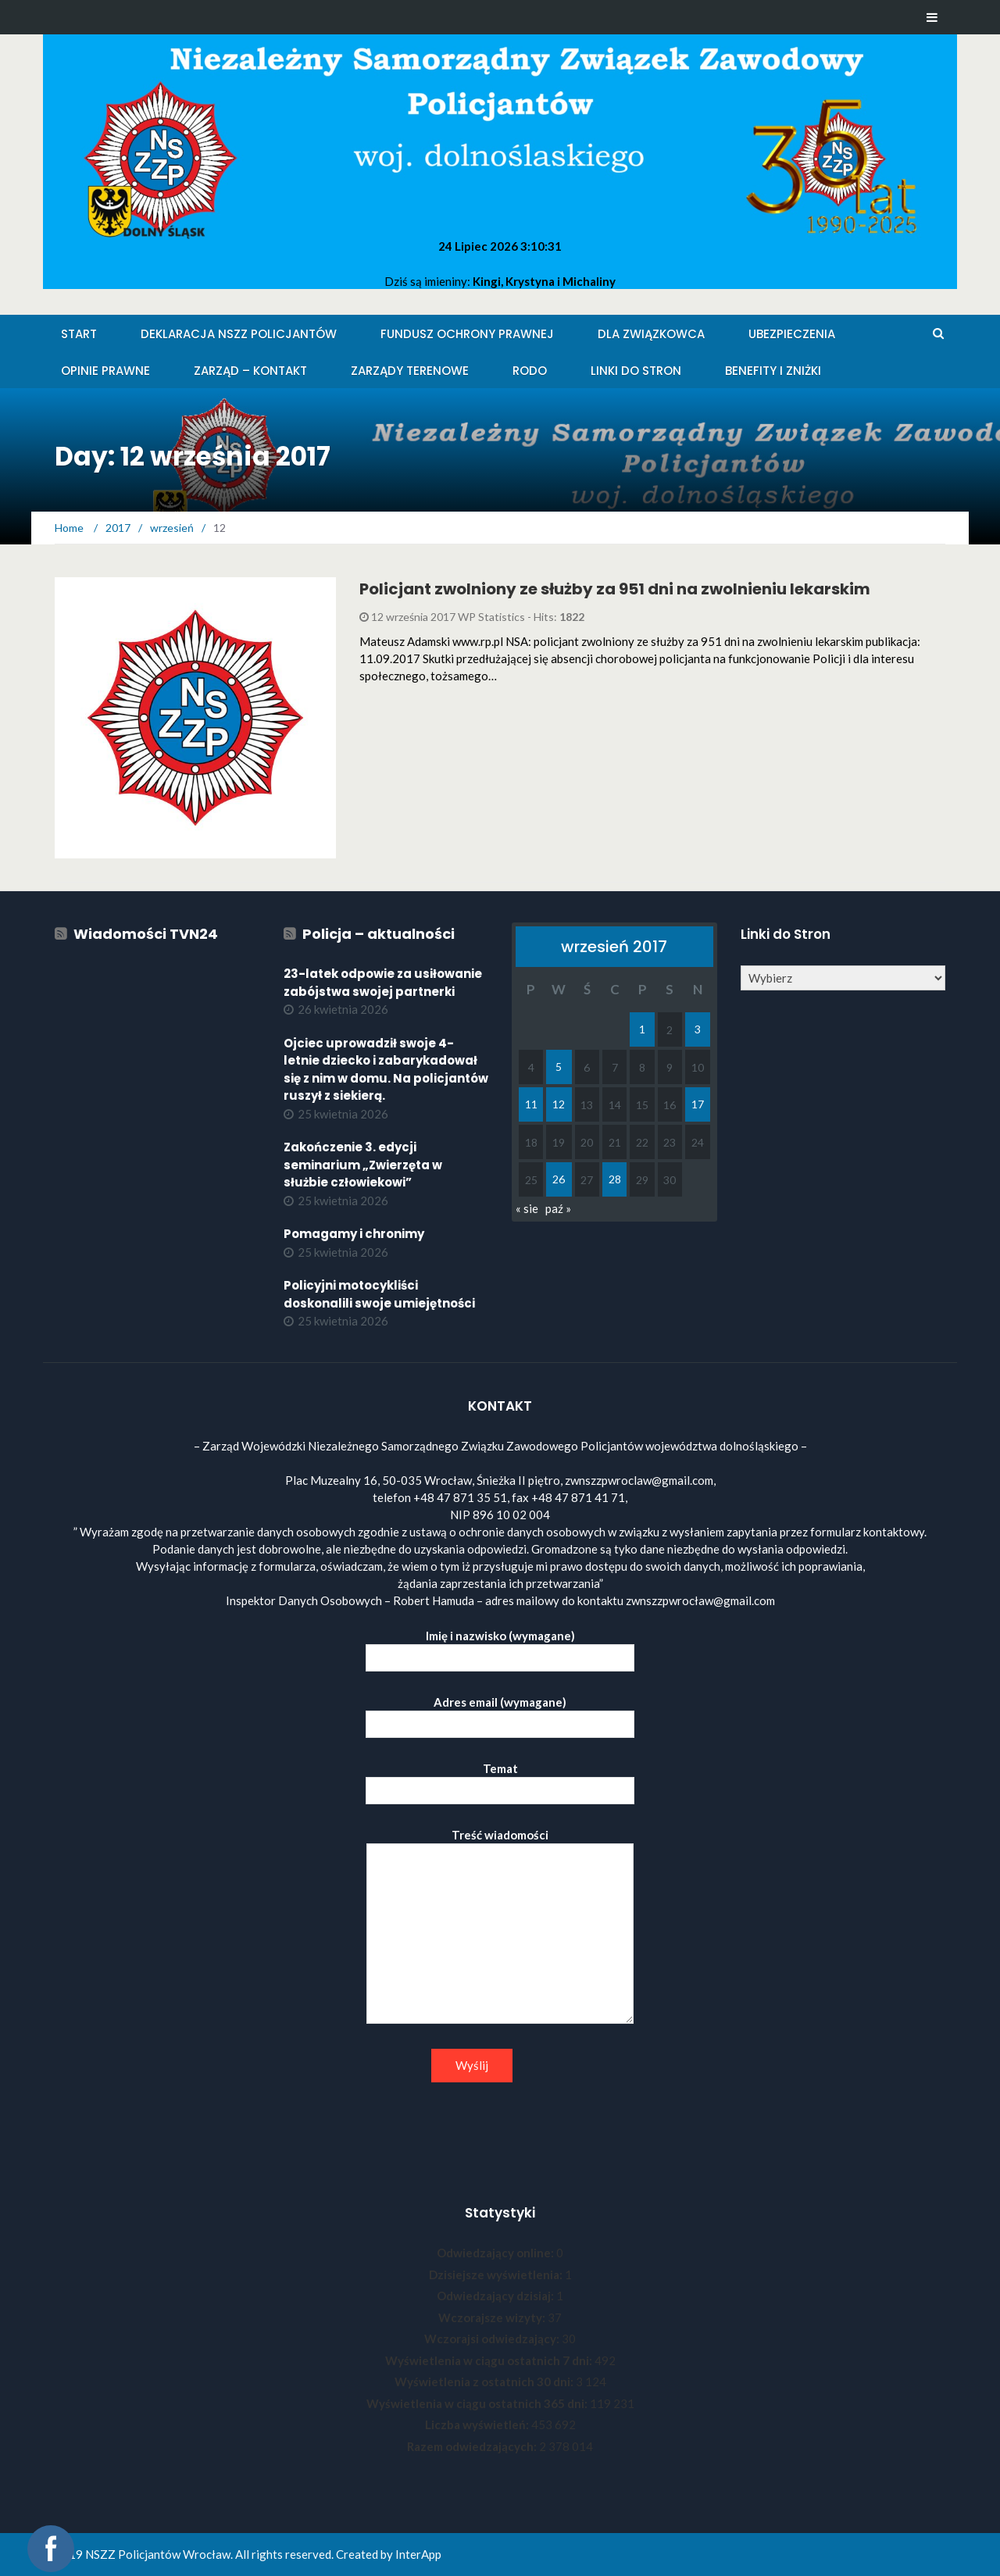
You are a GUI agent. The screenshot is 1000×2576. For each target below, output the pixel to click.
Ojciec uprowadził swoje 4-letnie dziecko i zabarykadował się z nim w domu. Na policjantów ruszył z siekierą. (386, 1069)
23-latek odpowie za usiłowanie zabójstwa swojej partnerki (383, 982)
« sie (527, 1208)
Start (79, 334)
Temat (500, 1779)
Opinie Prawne (105, 370)
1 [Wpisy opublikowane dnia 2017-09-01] (642, 1029)
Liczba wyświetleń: (478, 2424)
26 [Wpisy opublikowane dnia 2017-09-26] (558, 1179)
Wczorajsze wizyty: (493, 2317)
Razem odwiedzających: (473, 2446)
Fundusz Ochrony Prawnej (467, 334)
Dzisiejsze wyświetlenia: (497, 2274)
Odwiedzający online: (496, 2253)
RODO (529, 370)
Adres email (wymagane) (500, 1713)
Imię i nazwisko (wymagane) (500, 1647)
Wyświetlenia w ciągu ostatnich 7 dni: (490, 2360)
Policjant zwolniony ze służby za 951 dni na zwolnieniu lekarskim (614, 589)
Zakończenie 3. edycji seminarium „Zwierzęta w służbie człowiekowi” (363, 1164)
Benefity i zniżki (773, 370)
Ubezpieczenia (791, 334)
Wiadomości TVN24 (145, 934)
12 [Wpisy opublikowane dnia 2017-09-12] (558, 1104)
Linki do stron (636, 370)
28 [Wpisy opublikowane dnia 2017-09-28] (615, 1179)
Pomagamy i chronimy (354, 1234)
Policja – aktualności (378, 934)
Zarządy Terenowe (410, 370)
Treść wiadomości (500, 1927)
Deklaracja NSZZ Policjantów (239, 334)
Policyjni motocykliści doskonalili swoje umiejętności (379, 1294)
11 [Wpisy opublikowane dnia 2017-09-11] (531, 1104)
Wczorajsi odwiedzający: (493, 2339)
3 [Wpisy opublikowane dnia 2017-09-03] (698, 1029)
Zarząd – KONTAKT (250, 370)
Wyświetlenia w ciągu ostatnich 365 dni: (478, 2403)
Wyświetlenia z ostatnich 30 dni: (485, 2381)
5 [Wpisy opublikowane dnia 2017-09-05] (558, 1066)
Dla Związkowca (651, 334)
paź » (558, 1208)
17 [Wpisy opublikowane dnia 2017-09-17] (697, 1104)
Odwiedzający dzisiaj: (496, 2296)
